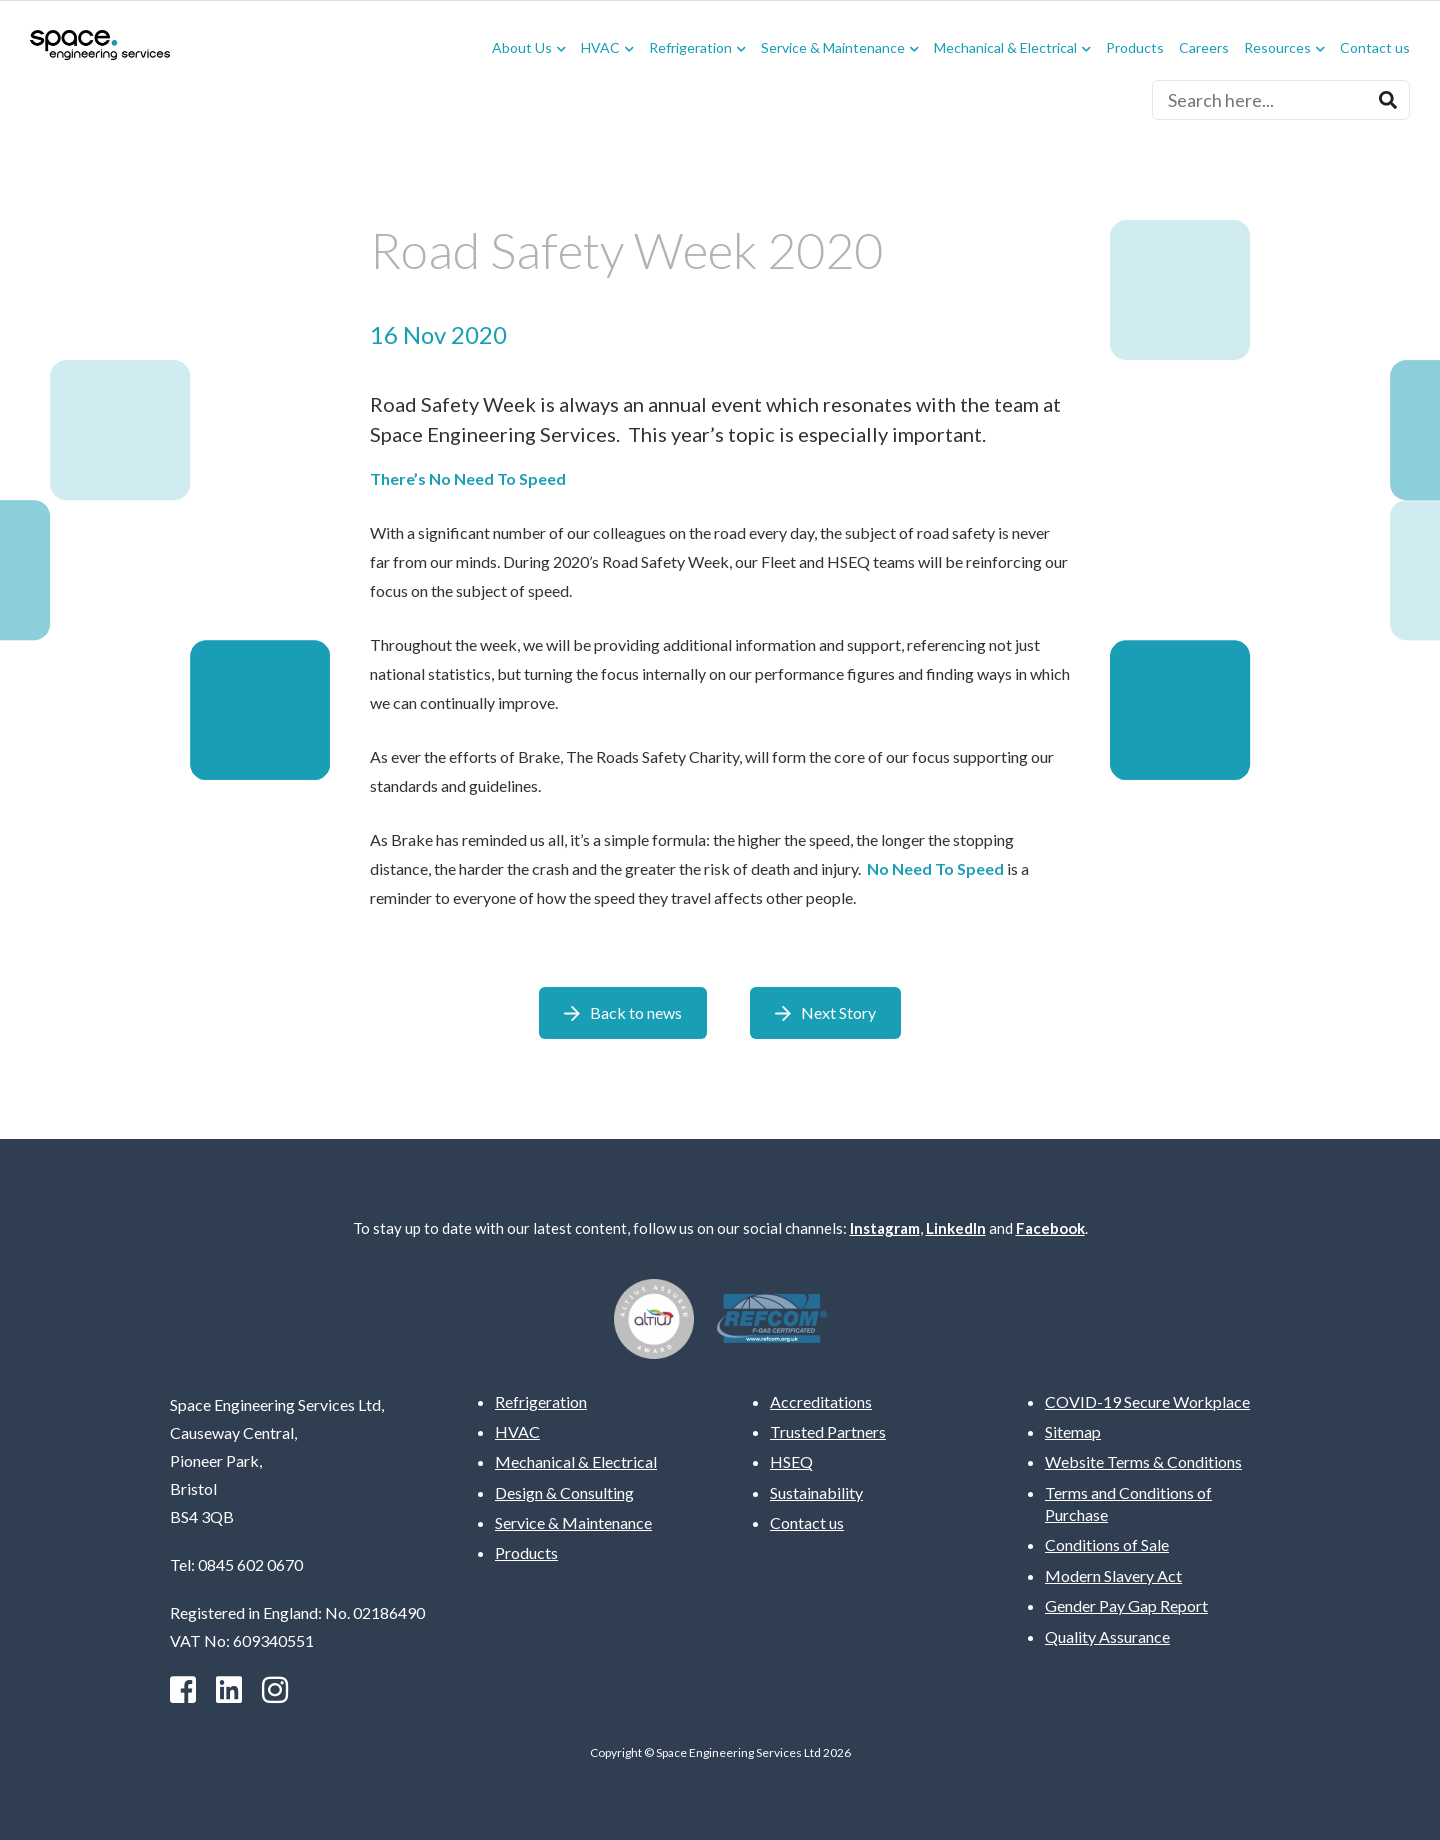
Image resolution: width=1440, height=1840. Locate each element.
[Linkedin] (229, 1690)
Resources (1277, 48)
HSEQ (791, 1461)
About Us (522, 48)
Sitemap (1073, 1431)
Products (1135, 48)
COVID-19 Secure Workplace (1147, 1401)
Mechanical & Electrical (1005, 48)
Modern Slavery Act (1113, 1575)
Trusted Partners (828, 1431)
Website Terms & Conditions (1143, 1461)
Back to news (636, 1012)
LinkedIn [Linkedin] (956, 1228)
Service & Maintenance (833, 48)
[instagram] (275, 1690)
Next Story (838, 1012)
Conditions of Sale (1107, 1544)
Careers (1204, 48)
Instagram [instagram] (885, 1228)
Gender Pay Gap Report (1126, 1605)
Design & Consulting (564, 1492)
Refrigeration (690, 48)
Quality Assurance (1107, 1636)
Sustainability (816, 1492)
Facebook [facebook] (1050, 1228)
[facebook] (183, 1690)
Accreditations (821, 1401)
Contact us (1375, 48)
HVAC (600, 48)
